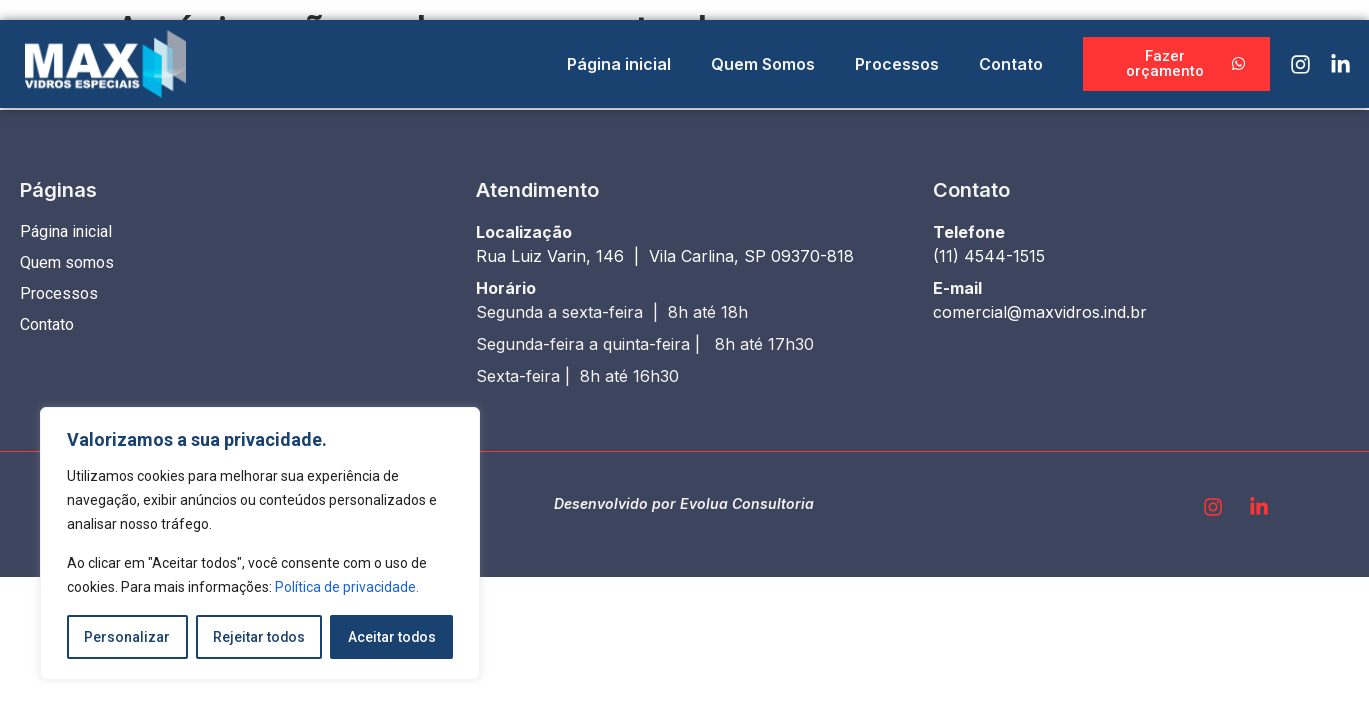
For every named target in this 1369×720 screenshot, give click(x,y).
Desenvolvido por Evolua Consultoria (684, 503)
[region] (260, 544)
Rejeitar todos (258, 637)
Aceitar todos (391, 637)
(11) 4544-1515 (989, 256)
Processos (897, 64)
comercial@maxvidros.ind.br (1040, 312)
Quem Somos (763, 64)
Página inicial (619, 64)
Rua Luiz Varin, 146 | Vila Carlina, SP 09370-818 (665, 256)
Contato (1011, 64)
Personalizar (127, 637)
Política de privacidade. (347, 587)
